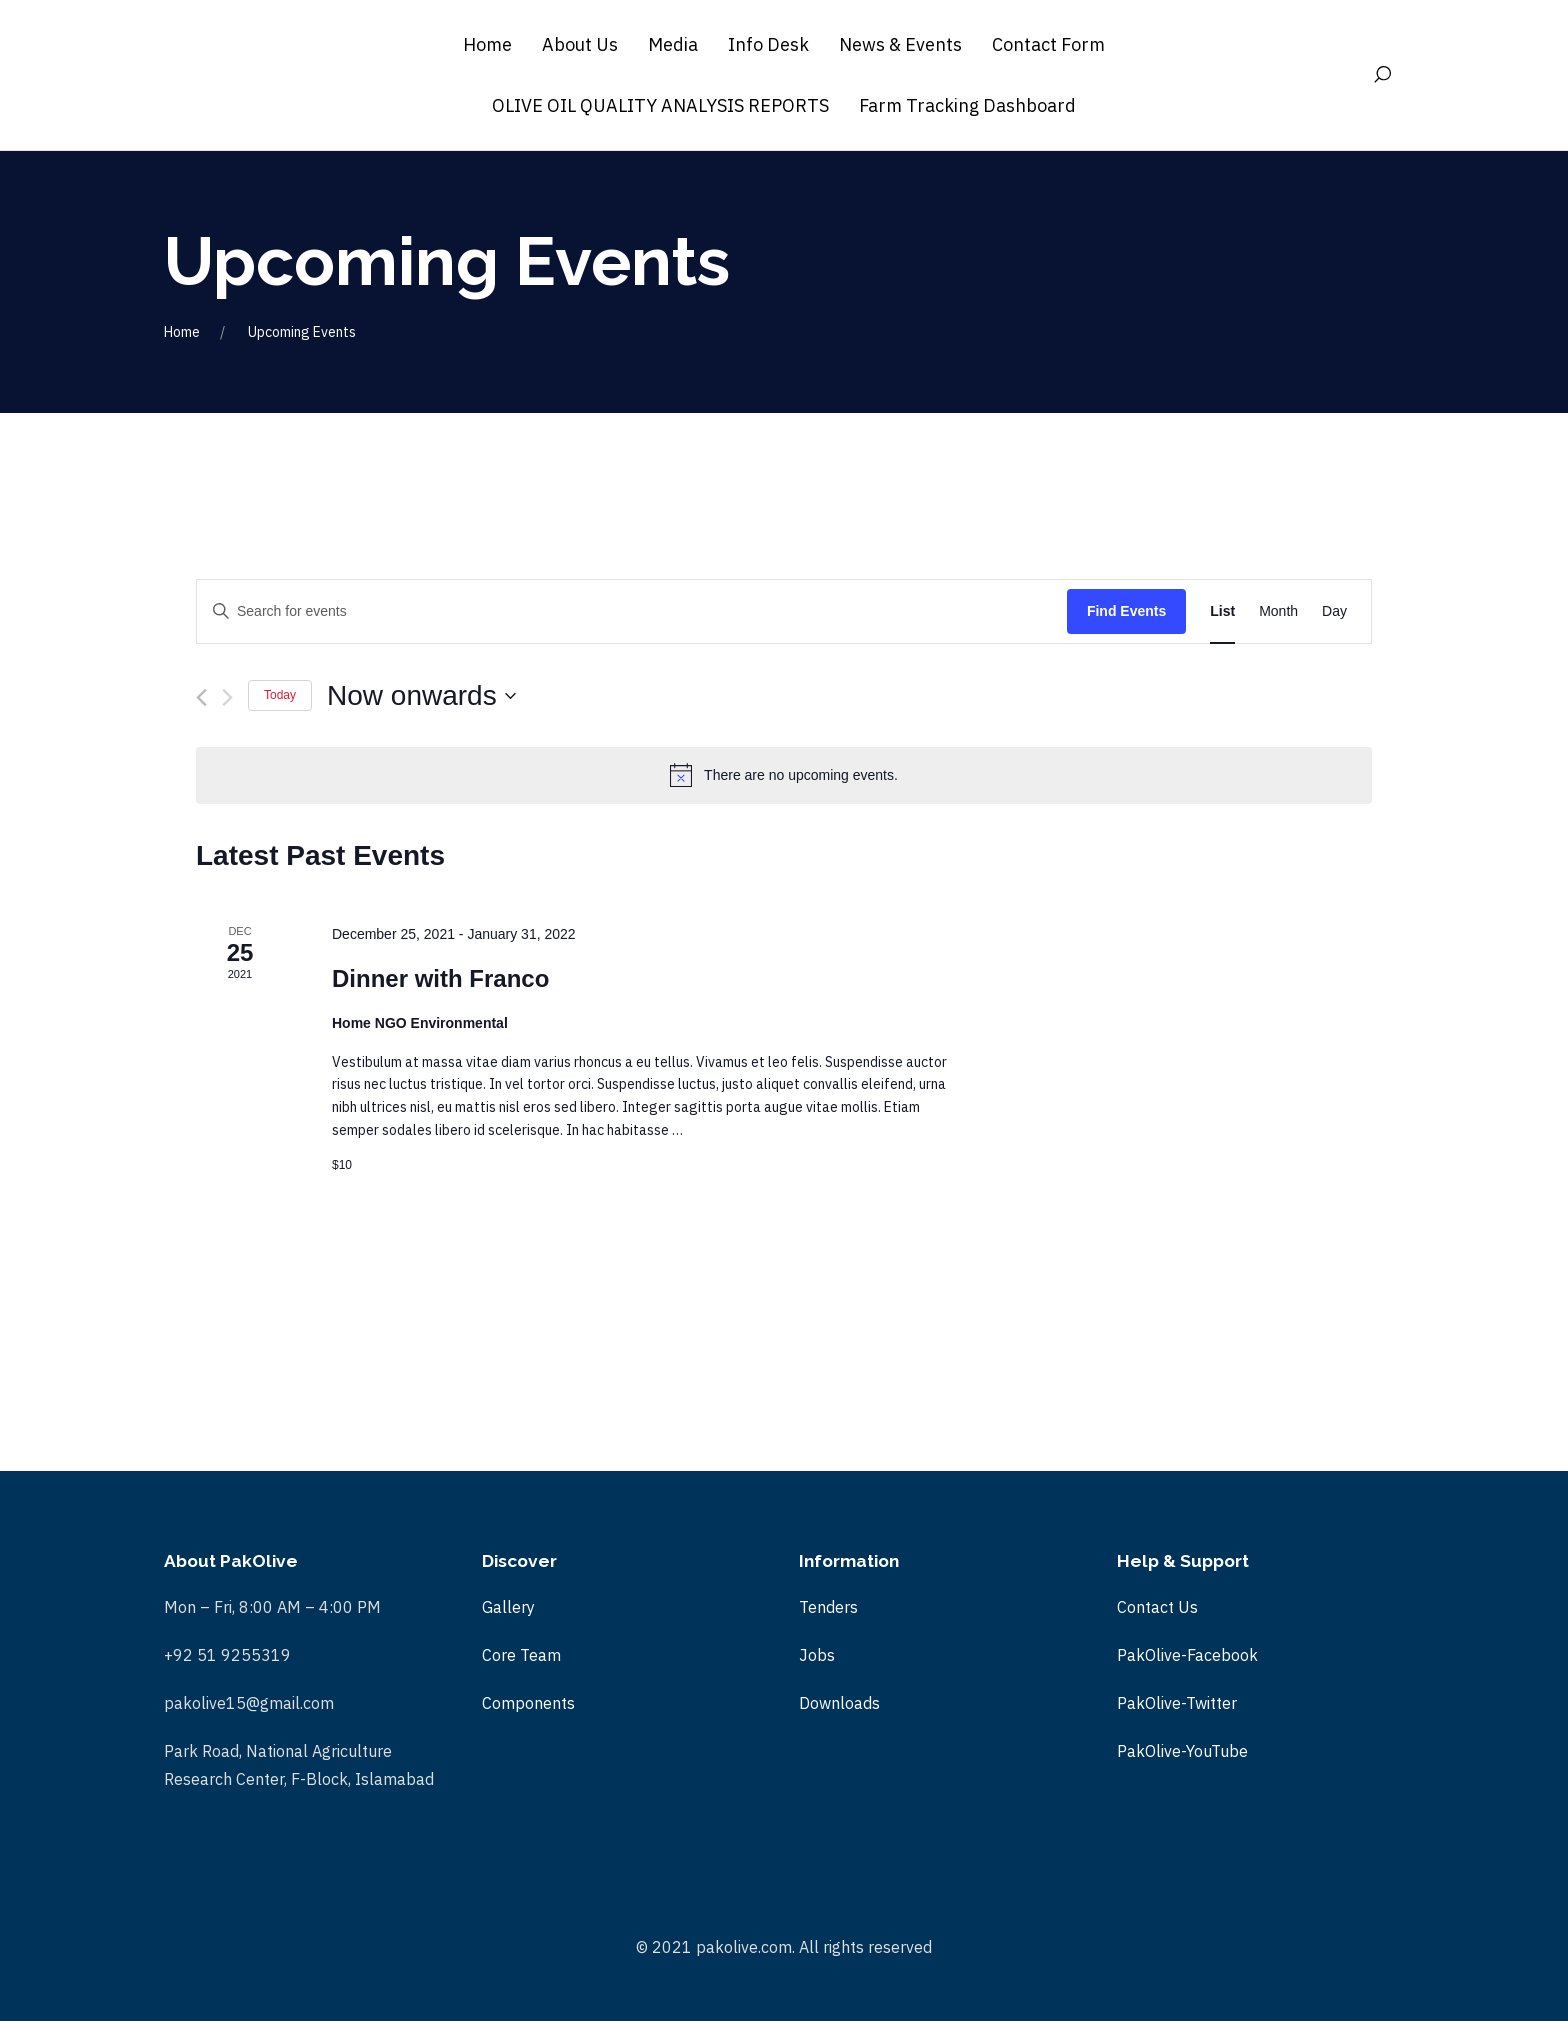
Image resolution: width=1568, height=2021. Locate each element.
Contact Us (1157, 1607)
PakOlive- (1151, 1751)
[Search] (1387, 75)
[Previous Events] (201, 697)
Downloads (839, 1703)
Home (182, 332)
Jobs (817, 1655)
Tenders (828, 1607)
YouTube (1217, 1751)
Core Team (521, 1655)
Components (528, 1703)
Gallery (508, 1607)
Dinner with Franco (440, 978)
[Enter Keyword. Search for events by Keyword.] (632, 611)
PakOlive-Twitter (1177, 1703)
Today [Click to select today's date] (280, 695)
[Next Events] (227, 697)
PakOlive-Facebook (1187, 1655)
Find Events (1126, 611)
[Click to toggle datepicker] (421, 696)
